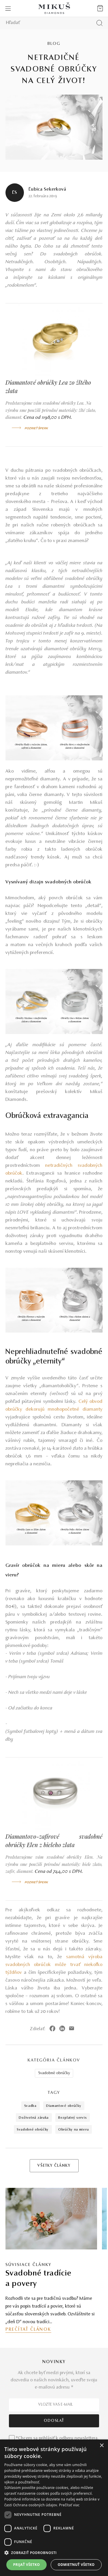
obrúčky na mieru (73, 2129)
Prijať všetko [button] (26, 2564)
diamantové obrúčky (64, 2106)
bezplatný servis (72, 2118)
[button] (54, 2553)
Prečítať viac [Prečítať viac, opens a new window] (69, 2505)
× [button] (101, 2446)
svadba (30, 2106)
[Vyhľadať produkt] (99, 23)
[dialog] (54, 2507)
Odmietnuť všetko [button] (76, 2564)
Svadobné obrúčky (54, 2073)
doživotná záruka (34, 2118)
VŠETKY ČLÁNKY (53, 2166)
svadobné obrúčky (33, 2129)
